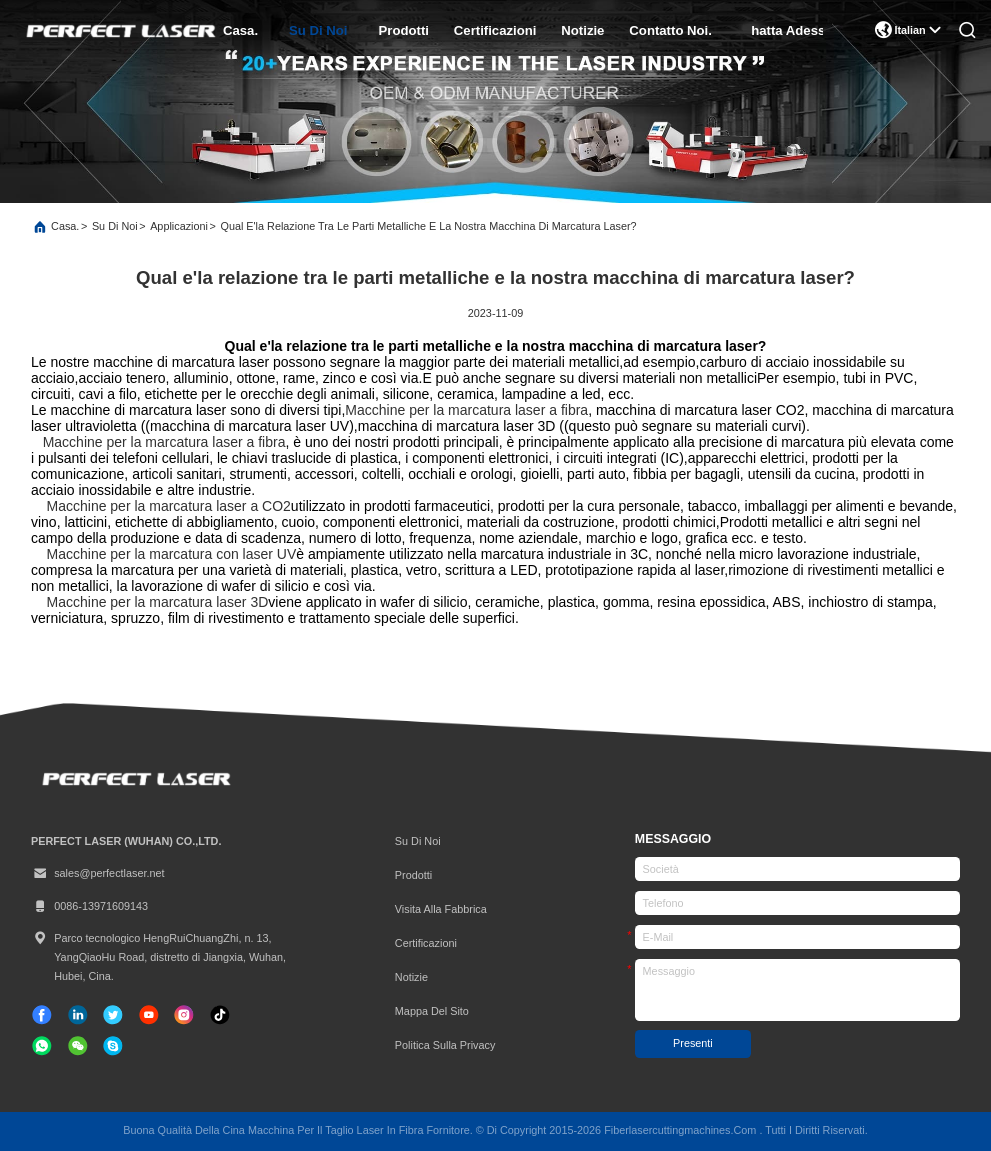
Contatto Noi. (670, 30)
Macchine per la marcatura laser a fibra (466, 410)
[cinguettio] (113, 1015)
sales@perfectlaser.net (98, 873)
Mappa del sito (432, 1011)
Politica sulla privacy (445, 1045)
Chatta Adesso (787, 30)
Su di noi (318, 30)
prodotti (404, 30)
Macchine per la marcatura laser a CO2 (169, 506)
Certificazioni (426, 943)
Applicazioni (179, 226)
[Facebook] (42, 1015)
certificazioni (495, 30)
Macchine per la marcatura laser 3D (158, 602)
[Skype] (113, 1046)
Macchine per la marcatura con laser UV (172, 554)
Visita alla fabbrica (441, 909)
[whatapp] (42, 1046)
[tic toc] (149, 1015)
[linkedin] (78, 1015)
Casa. (240, 30)
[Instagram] (184, 1015)
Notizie (582, 30)
